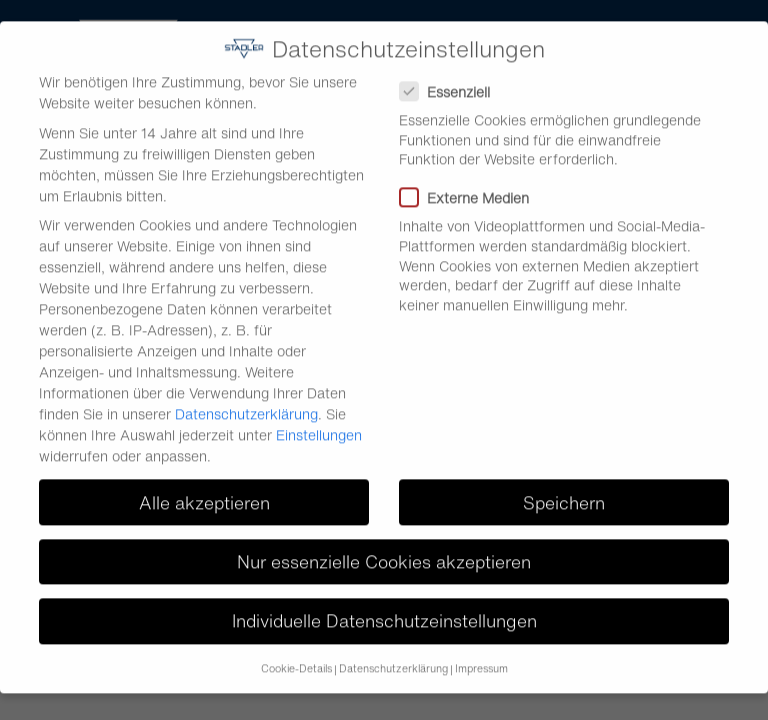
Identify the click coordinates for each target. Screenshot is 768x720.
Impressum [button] (481, 655)
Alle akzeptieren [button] (204, 488)
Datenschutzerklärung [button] (393, 655)
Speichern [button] (564, 488)
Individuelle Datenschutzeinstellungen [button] (384, 606)
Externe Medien (470, 184)
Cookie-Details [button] (296, 655)
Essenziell (451, 78)
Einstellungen (319, 421)
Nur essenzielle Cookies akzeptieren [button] (384, 547)
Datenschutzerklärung (246, 400)
